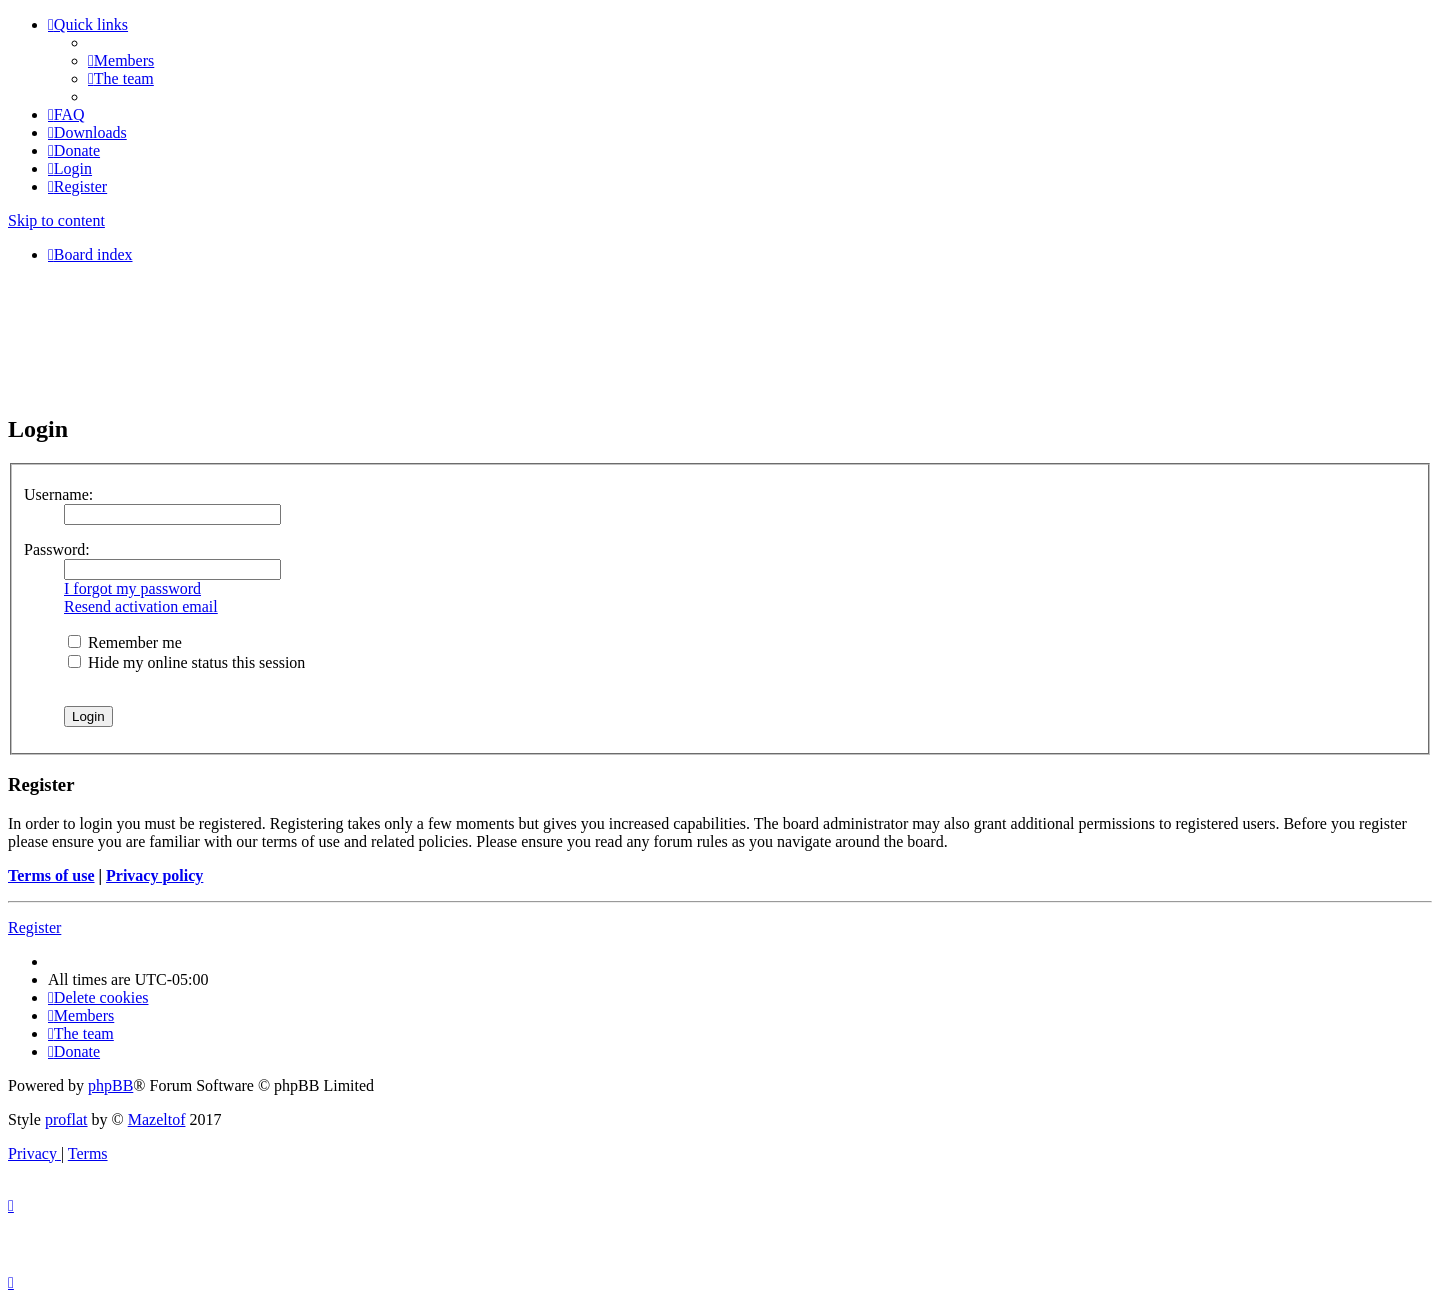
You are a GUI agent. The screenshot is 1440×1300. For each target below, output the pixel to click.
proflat (66, 1119)
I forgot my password (132, 588)
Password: (57, 549)
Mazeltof (157, 1119)
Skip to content (56, 220)
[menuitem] (121, 60)
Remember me (125, 642)
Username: (58, 494)
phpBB (110, 1085)
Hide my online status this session (186, 662)
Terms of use (51, 875)
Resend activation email (141, 606)
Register (34, 927)
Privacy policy (154, 875)
